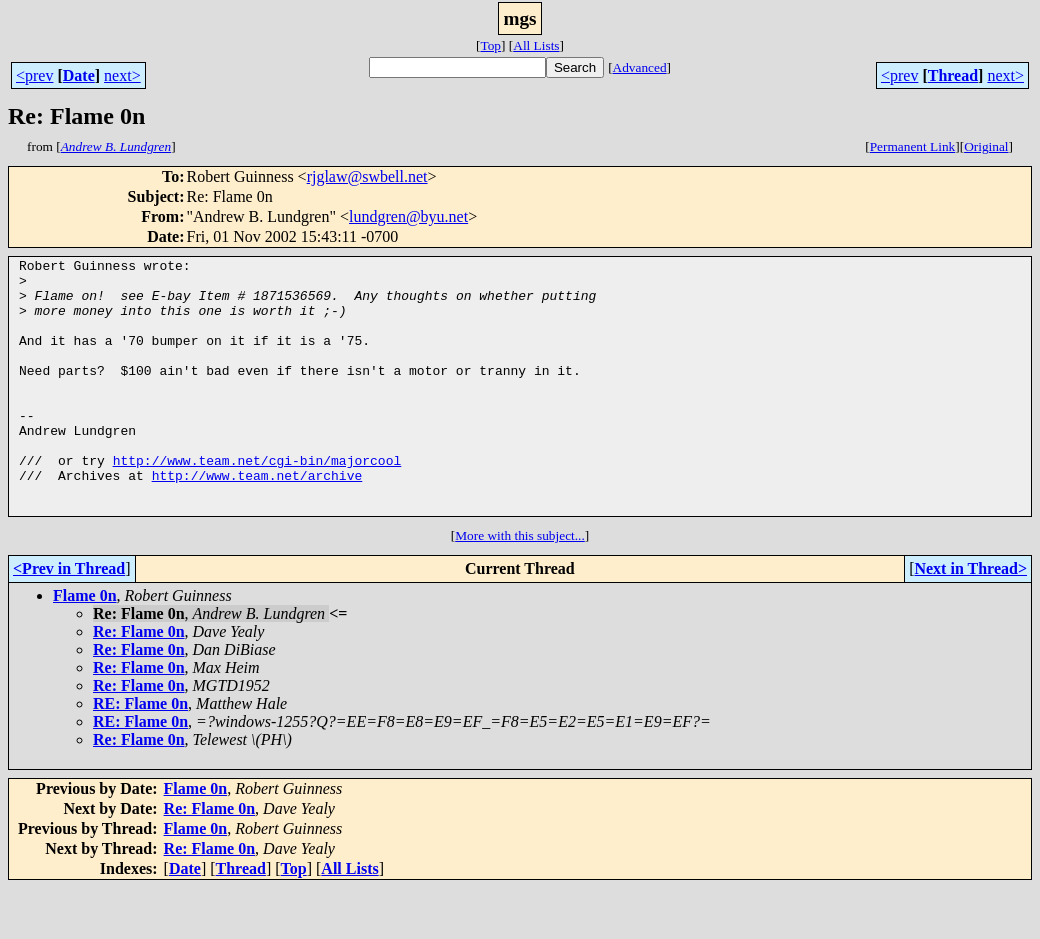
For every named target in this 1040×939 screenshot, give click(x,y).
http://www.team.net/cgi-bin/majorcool (257, 502)
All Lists (536, 45)
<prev (34, 75)
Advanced (640, 67)
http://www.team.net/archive (257, 520)
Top (490, 45)
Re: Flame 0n (139, 682)
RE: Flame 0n (140, 754)
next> (122, 75)
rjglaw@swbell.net (367, 176)
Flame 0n (85, 646)
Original (986, 146)
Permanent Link (913, 146)
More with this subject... (520, 586)
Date (79, 75)
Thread (953, 75)
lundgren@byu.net (408, 216)
